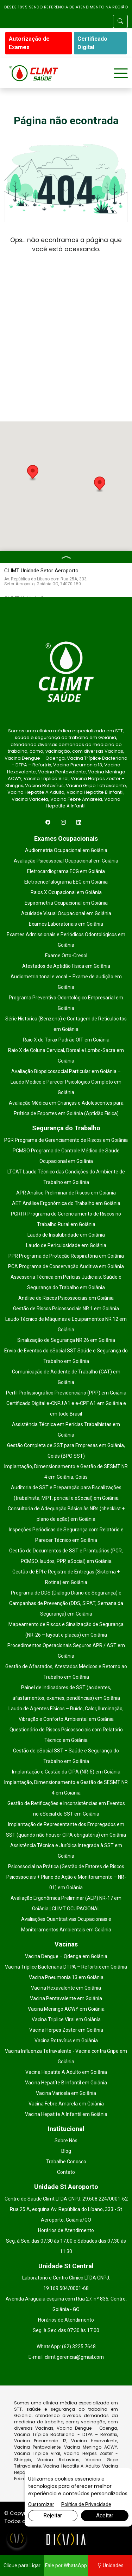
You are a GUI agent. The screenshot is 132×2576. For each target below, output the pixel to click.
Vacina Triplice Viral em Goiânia (66, 2019)
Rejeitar (52, 2515)
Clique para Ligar (22, 2565)
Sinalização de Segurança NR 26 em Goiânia (66, 1340)
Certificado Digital (92, 43)
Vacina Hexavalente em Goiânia (66, 1988)
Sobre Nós (66, 2140)
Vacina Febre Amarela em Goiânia (66, 2103)
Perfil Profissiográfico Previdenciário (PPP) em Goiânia (66, 1393)
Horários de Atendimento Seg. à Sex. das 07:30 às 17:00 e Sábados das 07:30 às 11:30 (66, 2241)
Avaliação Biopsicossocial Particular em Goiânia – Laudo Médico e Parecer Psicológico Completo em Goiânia (66, 1082)
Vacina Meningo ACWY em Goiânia (66, 2009)
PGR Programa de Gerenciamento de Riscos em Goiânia (66, 1140)
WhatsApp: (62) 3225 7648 (66, 2346)
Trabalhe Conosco (66, 2161)
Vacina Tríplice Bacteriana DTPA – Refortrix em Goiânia (66, 1967)
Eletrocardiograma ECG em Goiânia (66, 871)
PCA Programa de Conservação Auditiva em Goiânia (66, 1266)
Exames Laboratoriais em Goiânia (66, 924)
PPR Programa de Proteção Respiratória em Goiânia (66, 1256)
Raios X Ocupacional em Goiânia (66, 892)
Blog (66, 2151)
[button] (32, 473)
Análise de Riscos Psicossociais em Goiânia (66, 1298)
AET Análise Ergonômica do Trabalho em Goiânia (66, 1203)
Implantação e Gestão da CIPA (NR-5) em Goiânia (66, 1772)
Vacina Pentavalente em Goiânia (66, 1998)
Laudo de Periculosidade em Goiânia (66, 1245)
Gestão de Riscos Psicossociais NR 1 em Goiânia (66, 1308)
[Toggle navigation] (121, 73)
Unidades (110, 2565)
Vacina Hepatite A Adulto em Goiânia (66, 2072)
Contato (66, 2172)
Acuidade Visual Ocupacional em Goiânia (66, 913)
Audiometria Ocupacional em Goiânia (66, 850)
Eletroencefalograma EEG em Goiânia (66, 882)
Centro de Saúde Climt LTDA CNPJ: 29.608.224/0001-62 (66, 2199)
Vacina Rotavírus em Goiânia (66, 2040)
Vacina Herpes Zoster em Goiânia (66, 2030)
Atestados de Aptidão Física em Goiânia (66, 966)
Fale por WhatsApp (66, 2565)
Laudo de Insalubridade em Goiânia (66, 1235)
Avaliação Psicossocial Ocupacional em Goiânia (66, 861)
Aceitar (104, 2515)
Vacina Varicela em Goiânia (66, 2093)
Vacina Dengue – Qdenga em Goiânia (66, 1956)
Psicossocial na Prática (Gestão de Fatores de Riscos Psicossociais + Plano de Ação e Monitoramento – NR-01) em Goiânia (66, 1877)
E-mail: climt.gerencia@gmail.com (66, 2357)
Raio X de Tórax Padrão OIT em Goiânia (66, 1040)
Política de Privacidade (86, 2504)
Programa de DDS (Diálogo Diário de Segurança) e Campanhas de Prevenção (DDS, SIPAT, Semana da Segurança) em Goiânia (66, 1603)
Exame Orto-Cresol (66, 955)
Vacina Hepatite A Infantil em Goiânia (66, 2114)
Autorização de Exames (29, 43)
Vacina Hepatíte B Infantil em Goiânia (66, 2082)
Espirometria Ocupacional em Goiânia (66, 903)
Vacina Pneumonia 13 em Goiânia (66, 1977)
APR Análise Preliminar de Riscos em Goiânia (66, 1193)
